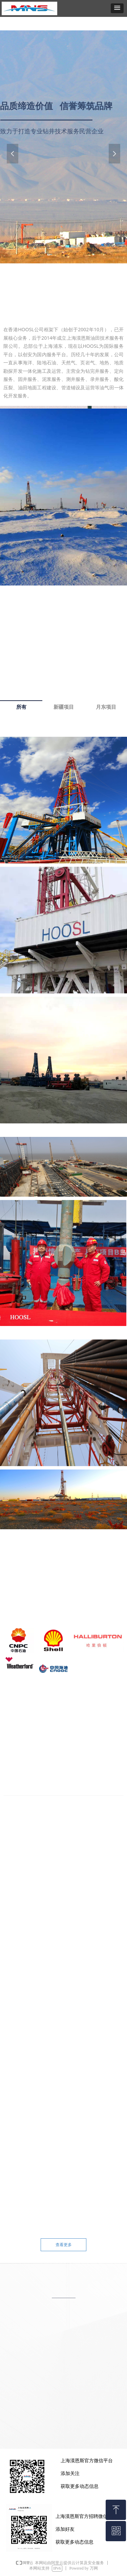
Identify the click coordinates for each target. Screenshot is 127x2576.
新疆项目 (64, 707)
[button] (117, 8)
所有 (21, 707)
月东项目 (106, 707)
